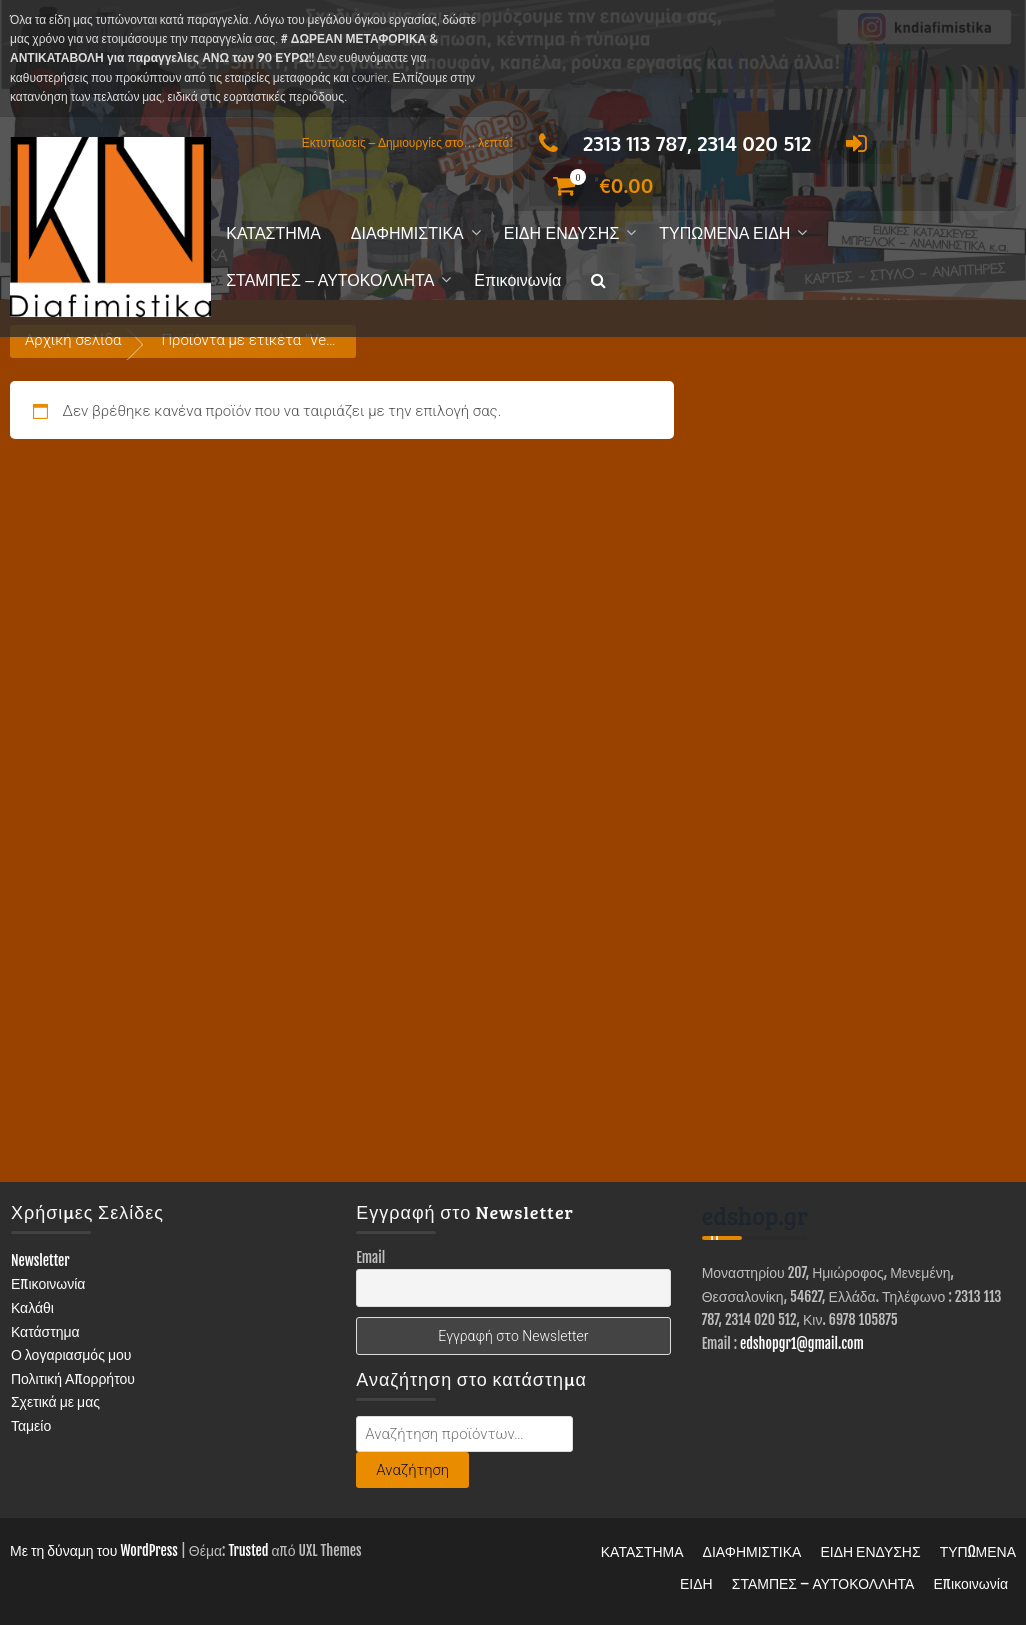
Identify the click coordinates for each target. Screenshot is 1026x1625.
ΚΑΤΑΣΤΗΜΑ (273, 233)
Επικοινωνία (517, 280)
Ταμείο (31, 1425)
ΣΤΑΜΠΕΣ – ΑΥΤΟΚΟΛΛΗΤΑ (330, 280)
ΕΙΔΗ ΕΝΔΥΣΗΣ (562, 233)
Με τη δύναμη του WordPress (94, 1550)
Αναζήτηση (412, 1470)
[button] (598, 281)
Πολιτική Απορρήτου (73, 1378)
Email (370, 1257)
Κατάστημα (45, 1331)
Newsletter (40, 1260)
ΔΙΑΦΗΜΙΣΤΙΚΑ (407, 233)
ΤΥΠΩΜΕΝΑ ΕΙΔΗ (724, 233)
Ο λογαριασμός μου (71, 1354)
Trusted (248, 1550)
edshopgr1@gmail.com (802, 1343)
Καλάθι (32, 1307)
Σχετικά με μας (55, 1401)
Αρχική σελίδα (73, 340)
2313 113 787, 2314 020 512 (669, 143)
